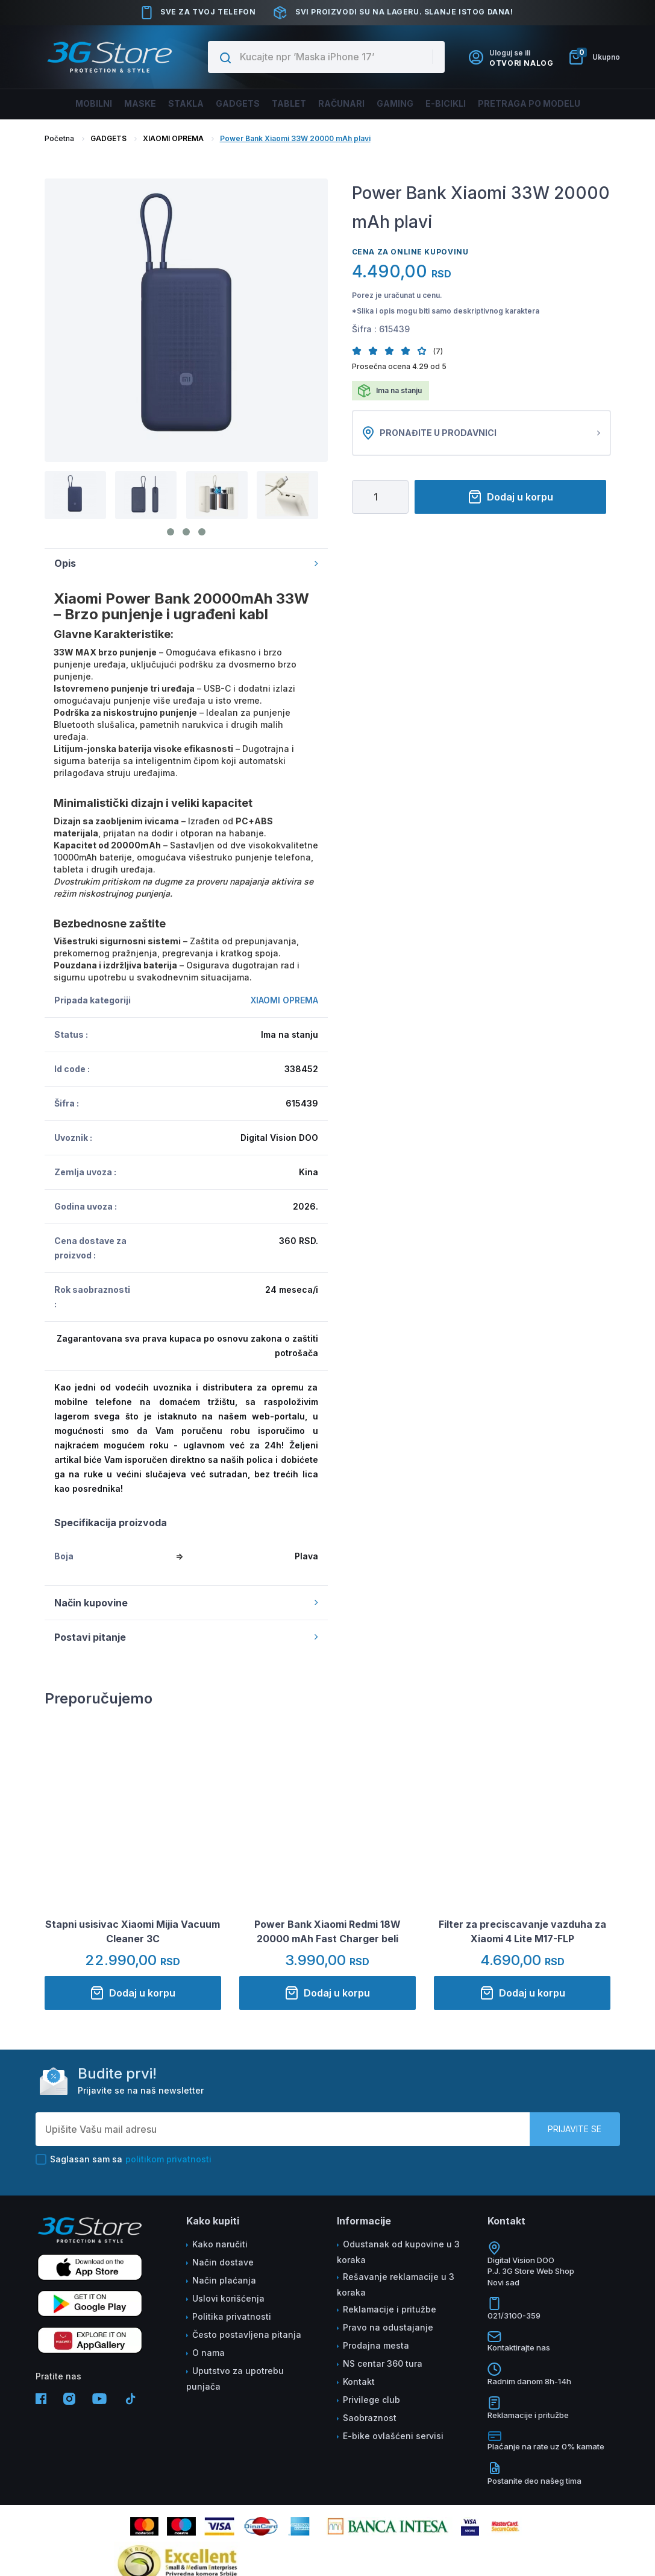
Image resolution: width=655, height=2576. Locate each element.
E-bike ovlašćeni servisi (393, 2436)
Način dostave (223, 2262)
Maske (150, 103)
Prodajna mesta (376, 2345)
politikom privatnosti (168, 2159)
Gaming (391, 103)
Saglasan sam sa (124, 2159)
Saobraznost (369, 2418)
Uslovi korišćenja (228, 2298)
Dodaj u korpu (510, 497)
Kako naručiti (220, 2244)
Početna (59, 138)
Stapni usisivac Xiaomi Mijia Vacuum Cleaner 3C (132, 1931)
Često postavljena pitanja (246, 2334)
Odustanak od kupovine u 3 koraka (398, 2252)
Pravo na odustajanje (388, 2327)
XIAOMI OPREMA (173, 138)
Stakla (193, 103)
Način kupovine (186, 1603)
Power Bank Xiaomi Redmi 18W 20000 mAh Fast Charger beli (327, 1931)
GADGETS (108, 138)
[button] (360, 350)
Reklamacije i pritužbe (389, 2309)
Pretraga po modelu (519, 103)
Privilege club (371, 2399)
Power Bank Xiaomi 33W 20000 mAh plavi (295, 138)
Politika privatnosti (231, 2316)
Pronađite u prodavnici (481, 433)
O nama (208, 2352)
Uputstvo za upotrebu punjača (235, 2378)
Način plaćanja (224, 2280)
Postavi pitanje (186, 1637)
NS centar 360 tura (382, 2363)
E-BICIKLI (440, 103)
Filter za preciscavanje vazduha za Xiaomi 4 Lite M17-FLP (522, 1931)
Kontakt (359, 2381)
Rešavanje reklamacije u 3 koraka (395, 2284)
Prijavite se (574, 2129)
